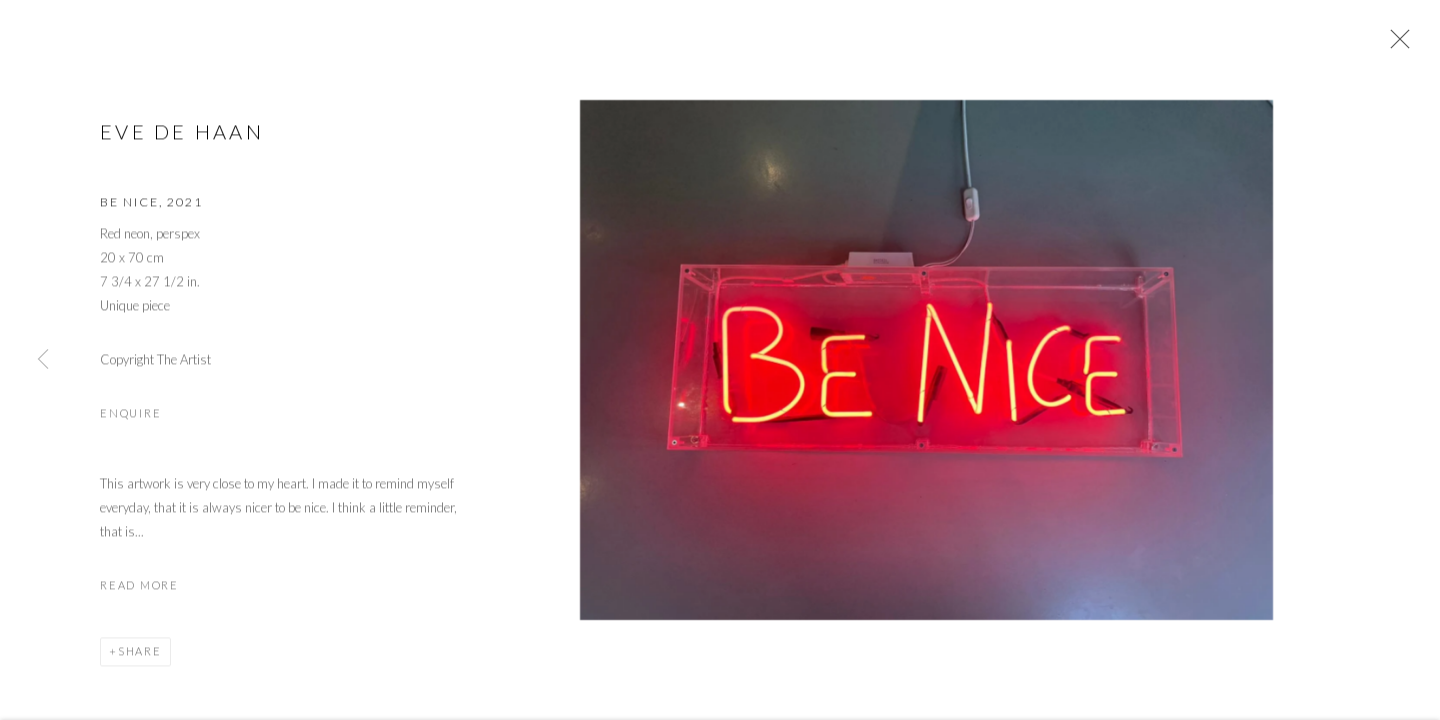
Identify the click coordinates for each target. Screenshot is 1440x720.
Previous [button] (43, 360)
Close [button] (1395, 45)
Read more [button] (139, 587)
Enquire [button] (130, 415)
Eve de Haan (182, 134)
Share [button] (140, 653)
